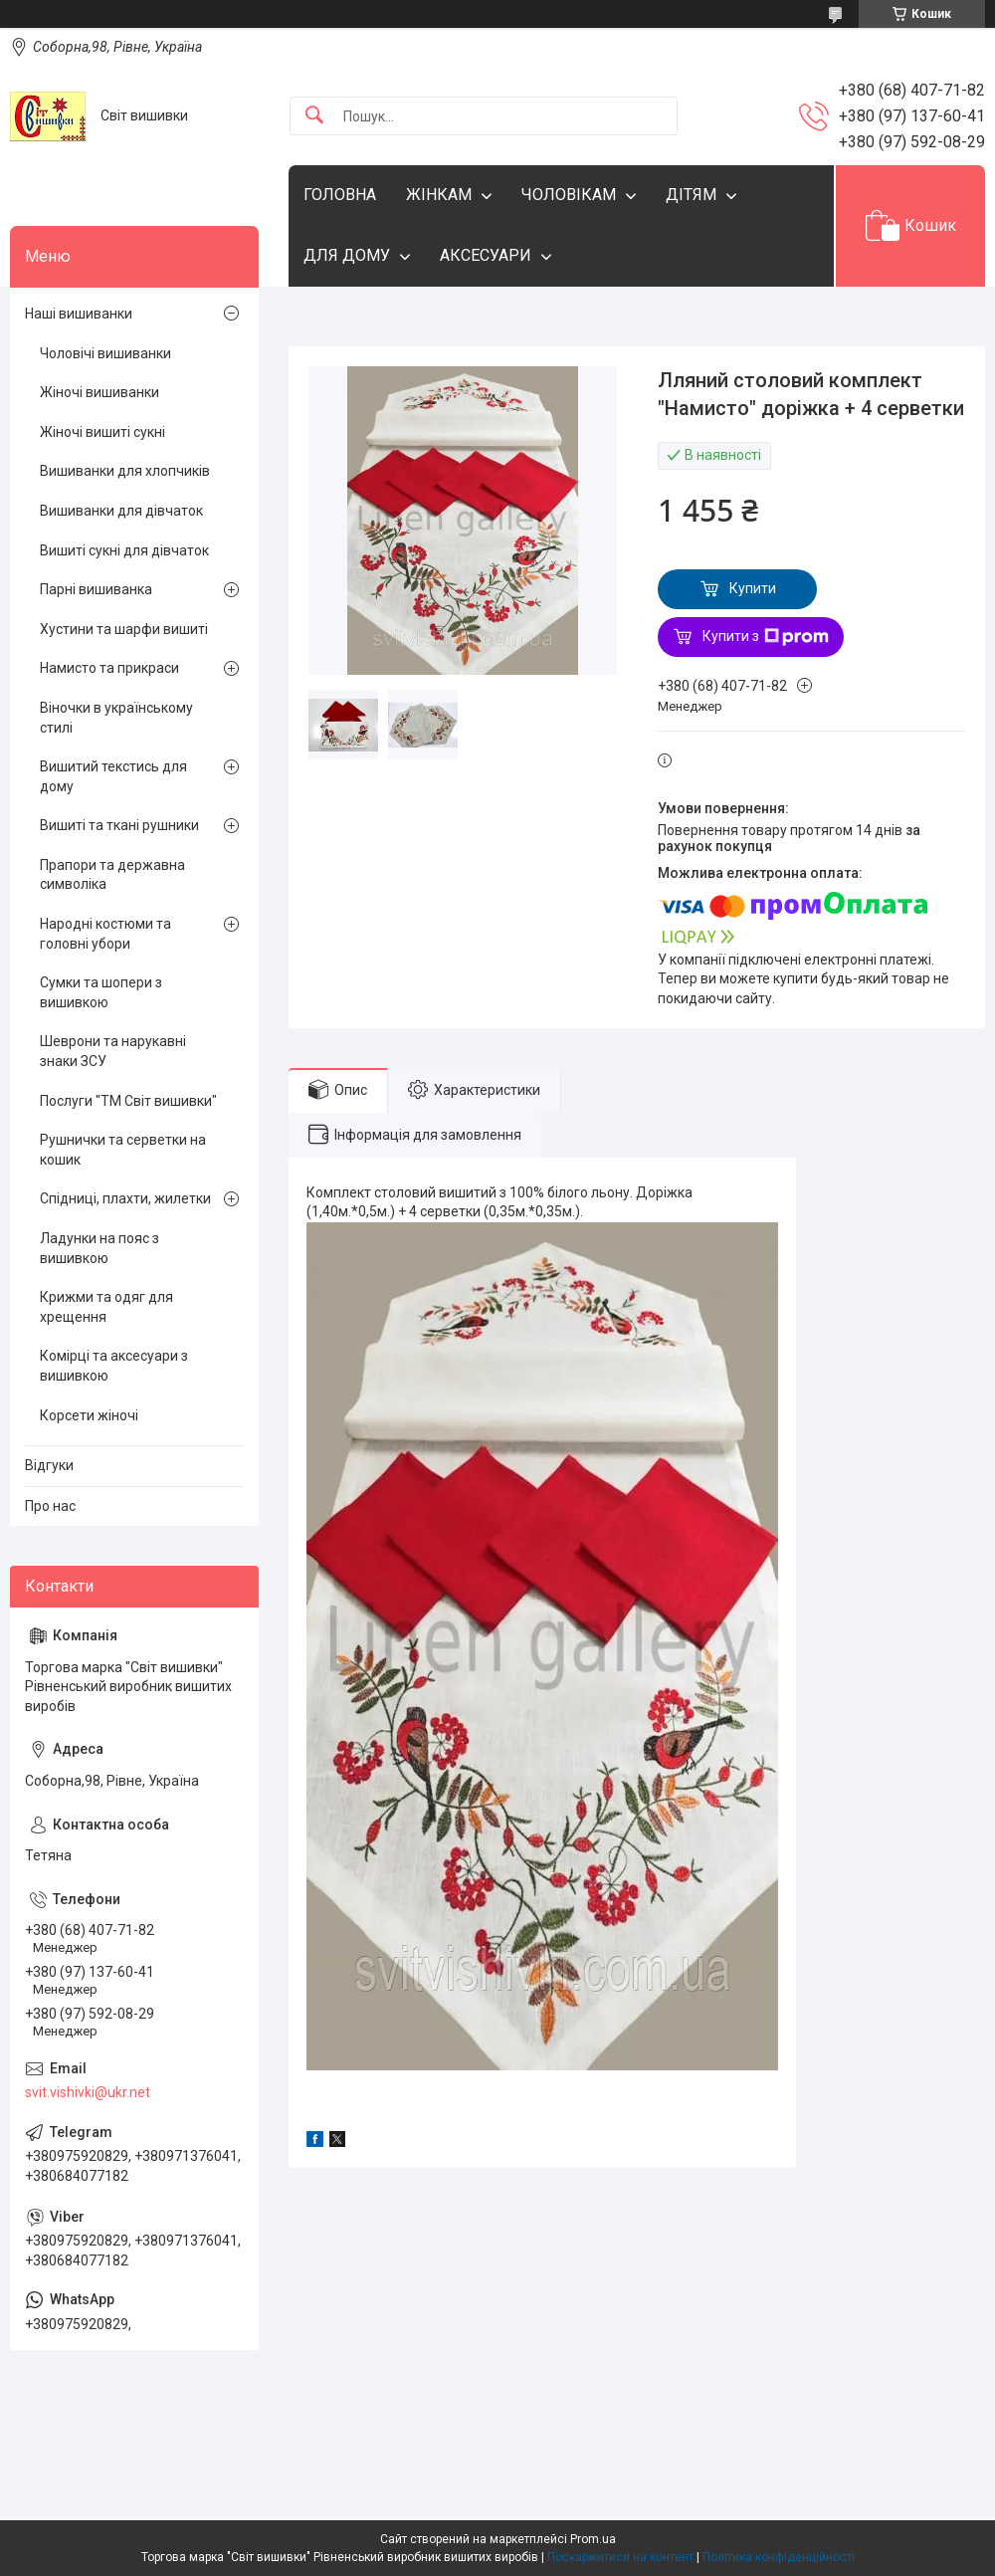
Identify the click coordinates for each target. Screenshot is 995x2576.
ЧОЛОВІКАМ (568, 194)
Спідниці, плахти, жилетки (125, 1198)
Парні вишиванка (96, 589)
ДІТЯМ (691, 194)
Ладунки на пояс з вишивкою (99, 1248)
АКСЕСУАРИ (485, 255)
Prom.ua (593, 2539)
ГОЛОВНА (339, 194)
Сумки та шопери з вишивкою (101, 992)
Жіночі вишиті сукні (102, 432)
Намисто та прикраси (109, 668)
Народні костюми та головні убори (105, 934)
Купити (752, 588)
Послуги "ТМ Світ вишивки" (128, 1101)
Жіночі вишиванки (99, 392)
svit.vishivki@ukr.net (87, 2092)
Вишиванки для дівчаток (121, 511)
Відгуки (49, 1465)
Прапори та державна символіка (112, 875)
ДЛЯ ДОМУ (346, 255)
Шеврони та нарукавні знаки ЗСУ (113, 1051)
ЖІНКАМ (439, 194)
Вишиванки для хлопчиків (125, 471)
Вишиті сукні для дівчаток (124, 550)
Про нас (50, 1506)
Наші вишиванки (78, 314)
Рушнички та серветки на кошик (123, 1150)
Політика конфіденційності (778, 2557)
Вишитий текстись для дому (113, 776)
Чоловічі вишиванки (105, 353)
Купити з (765, 637)
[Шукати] (314, 116)
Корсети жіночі (89, 1415)
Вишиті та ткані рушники (119, 825)
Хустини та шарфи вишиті (124, 629)
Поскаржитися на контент (620, 2557)
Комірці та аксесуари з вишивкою (114, 1366)
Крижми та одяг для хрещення (106, 1307)
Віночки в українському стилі (116, 718)
